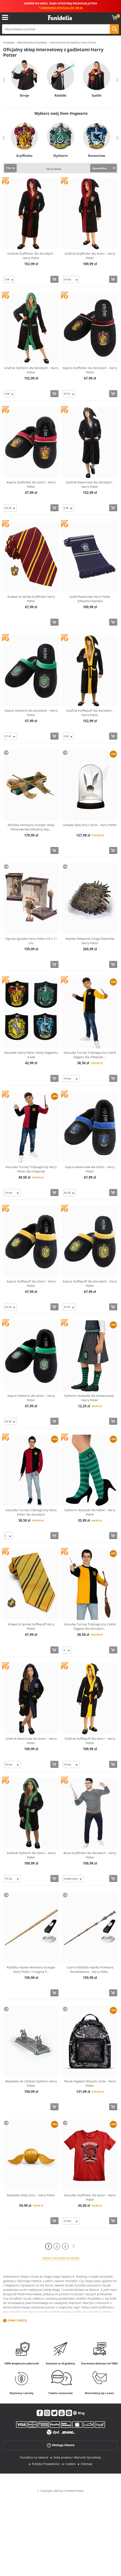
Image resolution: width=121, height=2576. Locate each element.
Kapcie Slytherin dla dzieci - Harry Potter (31, 1398)
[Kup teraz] (54, 279)
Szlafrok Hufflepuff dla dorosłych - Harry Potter (90, 713)
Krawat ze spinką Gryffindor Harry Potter (31, 599)
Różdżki (60, 95)
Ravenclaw (96, 155)
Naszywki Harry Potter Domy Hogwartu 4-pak (31, 1055)
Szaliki (97, 95)
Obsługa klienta (60, 2445)
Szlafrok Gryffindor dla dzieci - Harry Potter (90, 256)
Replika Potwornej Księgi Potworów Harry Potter (90, 941)
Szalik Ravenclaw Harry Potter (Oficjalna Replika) (90, 599)
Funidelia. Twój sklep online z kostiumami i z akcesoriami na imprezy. (60, 17)
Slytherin (60, 155)
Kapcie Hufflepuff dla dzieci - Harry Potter (31, 1283)
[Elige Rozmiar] (9, 279)
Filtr (8, 168)
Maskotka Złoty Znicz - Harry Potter (31, 2195)
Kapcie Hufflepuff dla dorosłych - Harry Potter (90, 1283)
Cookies (70, 2464)
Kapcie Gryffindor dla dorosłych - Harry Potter (90, 370)
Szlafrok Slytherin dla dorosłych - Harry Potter (31, 370)
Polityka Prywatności (46, 2464)
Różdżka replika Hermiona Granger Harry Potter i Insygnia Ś (31, 1969)
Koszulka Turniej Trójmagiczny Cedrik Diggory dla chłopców (90, 1055)
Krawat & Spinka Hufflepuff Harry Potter (31, 1626)
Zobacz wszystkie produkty (60, 2258)
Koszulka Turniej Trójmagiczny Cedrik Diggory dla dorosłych (90, 1626)
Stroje (24, 95)
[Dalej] (73, 2246)
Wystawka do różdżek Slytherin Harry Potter (31, 2083)
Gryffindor (24, 155)
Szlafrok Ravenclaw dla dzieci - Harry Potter (31, 1741)
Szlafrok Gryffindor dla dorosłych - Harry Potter (31, 256)
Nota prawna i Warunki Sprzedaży (77, 2457)
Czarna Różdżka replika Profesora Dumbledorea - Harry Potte (90, 1969)
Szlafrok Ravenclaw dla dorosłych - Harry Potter (90, 484)
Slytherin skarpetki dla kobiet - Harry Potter (89, 1512)
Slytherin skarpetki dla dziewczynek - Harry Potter (90, 1398)
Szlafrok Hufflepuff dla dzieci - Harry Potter (90, 1741)
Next (117, 80)
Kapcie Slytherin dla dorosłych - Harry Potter (31, 713)
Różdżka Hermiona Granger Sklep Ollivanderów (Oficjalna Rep (31, 827)
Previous (4, 80)
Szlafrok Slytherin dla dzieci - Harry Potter (31, 1855)
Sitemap (86, 2464)
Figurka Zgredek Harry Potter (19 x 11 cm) (31, 941)
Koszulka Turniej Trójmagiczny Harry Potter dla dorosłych (31, 1512)
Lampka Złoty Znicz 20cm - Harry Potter (90, 825)
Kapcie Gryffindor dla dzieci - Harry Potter (31, 484)
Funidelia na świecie (34, 2457)
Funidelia (8, 42)
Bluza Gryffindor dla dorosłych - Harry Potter (90, 1855)
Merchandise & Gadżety (32, 42)
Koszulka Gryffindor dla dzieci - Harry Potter (90, 2197)
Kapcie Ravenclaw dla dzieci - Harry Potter (90, 1169)
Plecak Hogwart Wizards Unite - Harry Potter (90, 2083)
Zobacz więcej (17, 2320)
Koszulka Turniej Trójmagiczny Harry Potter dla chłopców (31, 1169)
